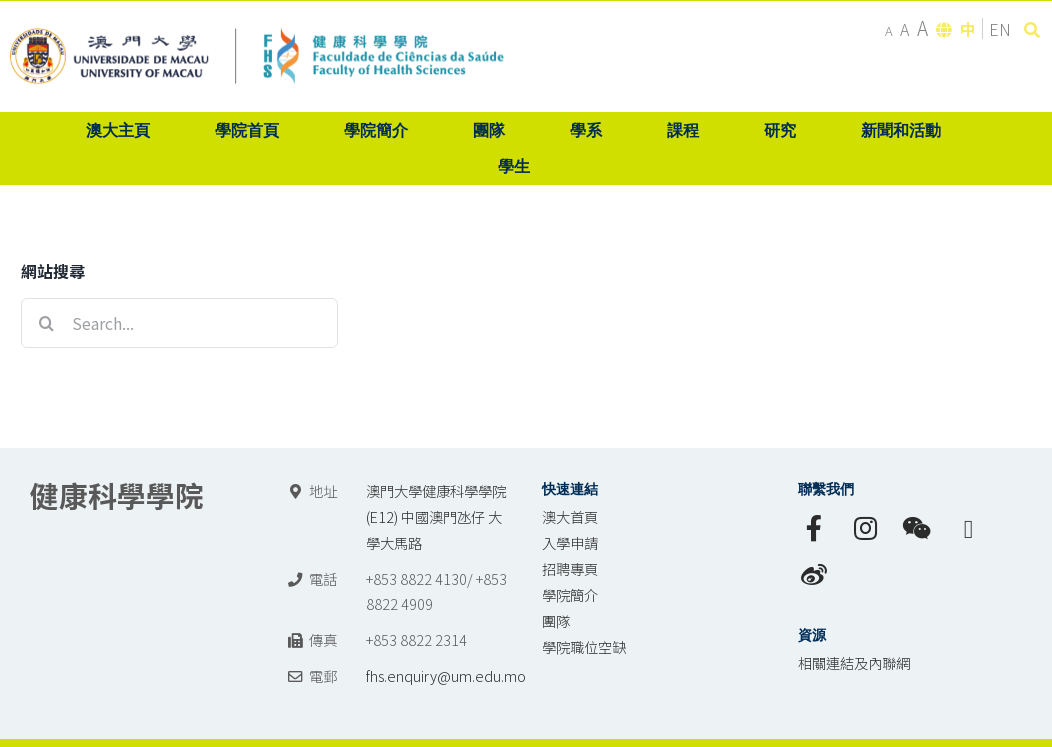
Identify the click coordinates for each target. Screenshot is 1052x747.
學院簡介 (570, 594)
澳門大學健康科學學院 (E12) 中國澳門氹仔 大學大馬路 (436, 516)
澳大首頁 (570, 516)
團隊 (556, 620)
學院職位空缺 (584, 646)
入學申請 (570, 542)
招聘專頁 (570, 568)
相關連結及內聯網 (854, 662)
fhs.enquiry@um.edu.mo (446, 675)
